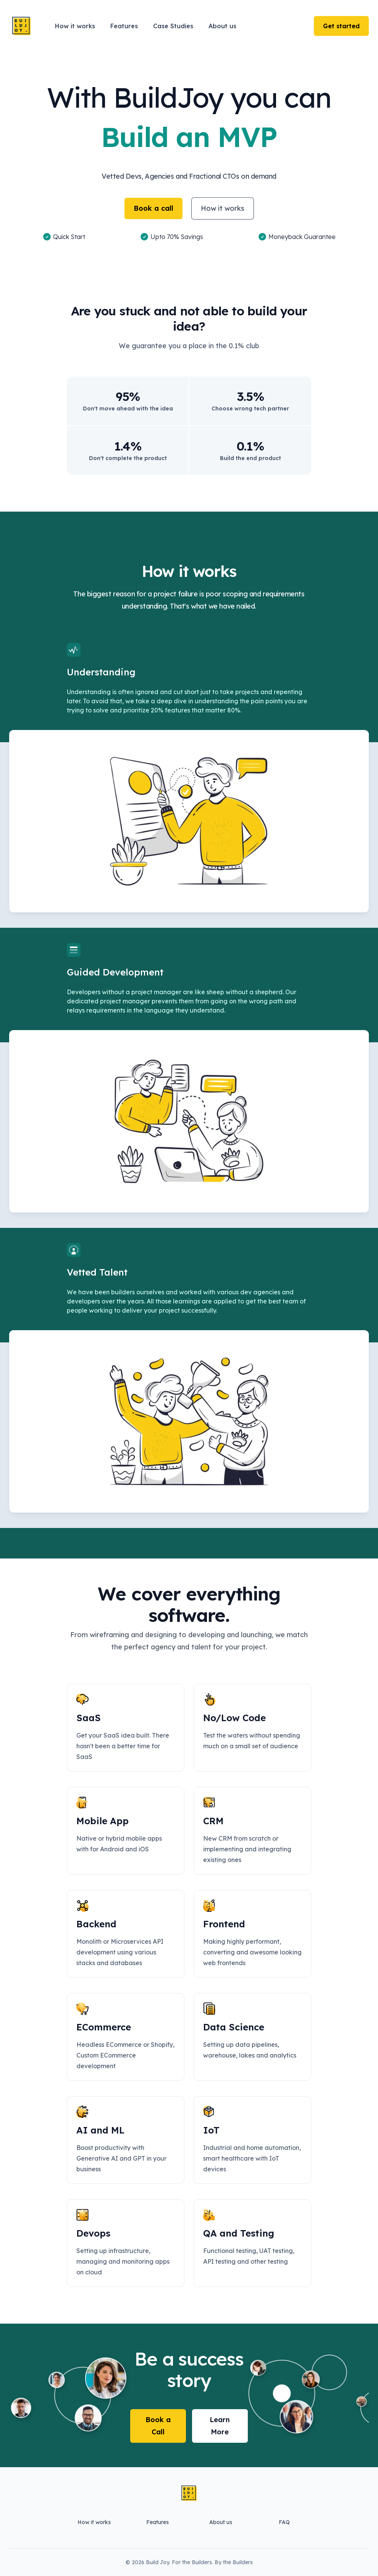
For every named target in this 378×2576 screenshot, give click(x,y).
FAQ (284, 2522)
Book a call (153, 208)
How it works (222, 208)
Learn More (220, 2425)
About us (220, 2522)
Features (157, 2522)
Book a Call (158, 2425)
